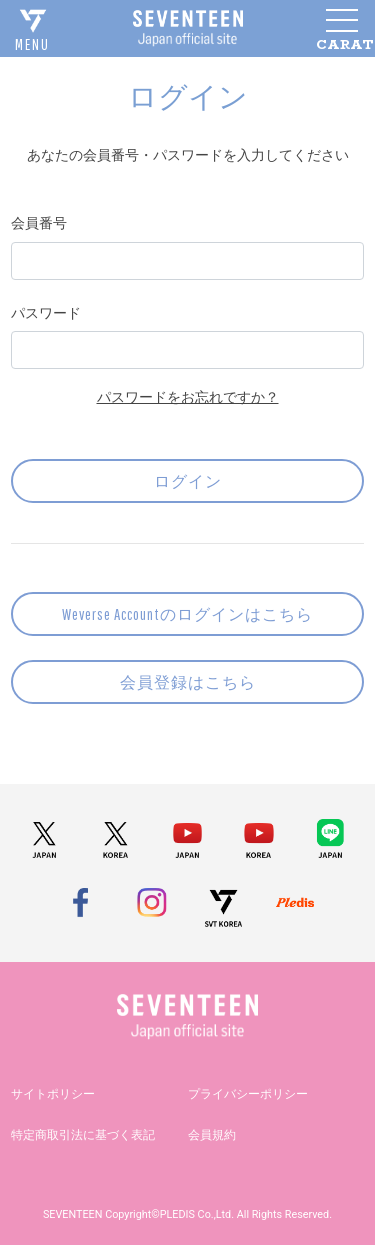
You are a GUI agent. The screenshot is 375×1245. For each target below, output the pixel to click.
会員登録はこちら (188, 682)
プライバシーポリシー (248, 1094)
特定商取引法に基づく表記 (83, 1135)
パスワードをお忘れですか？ (188, 397)
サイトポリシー (53, 1094)
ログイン (188, 481)
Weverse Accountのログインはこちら (187, 614)
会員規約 (212, 1135)
